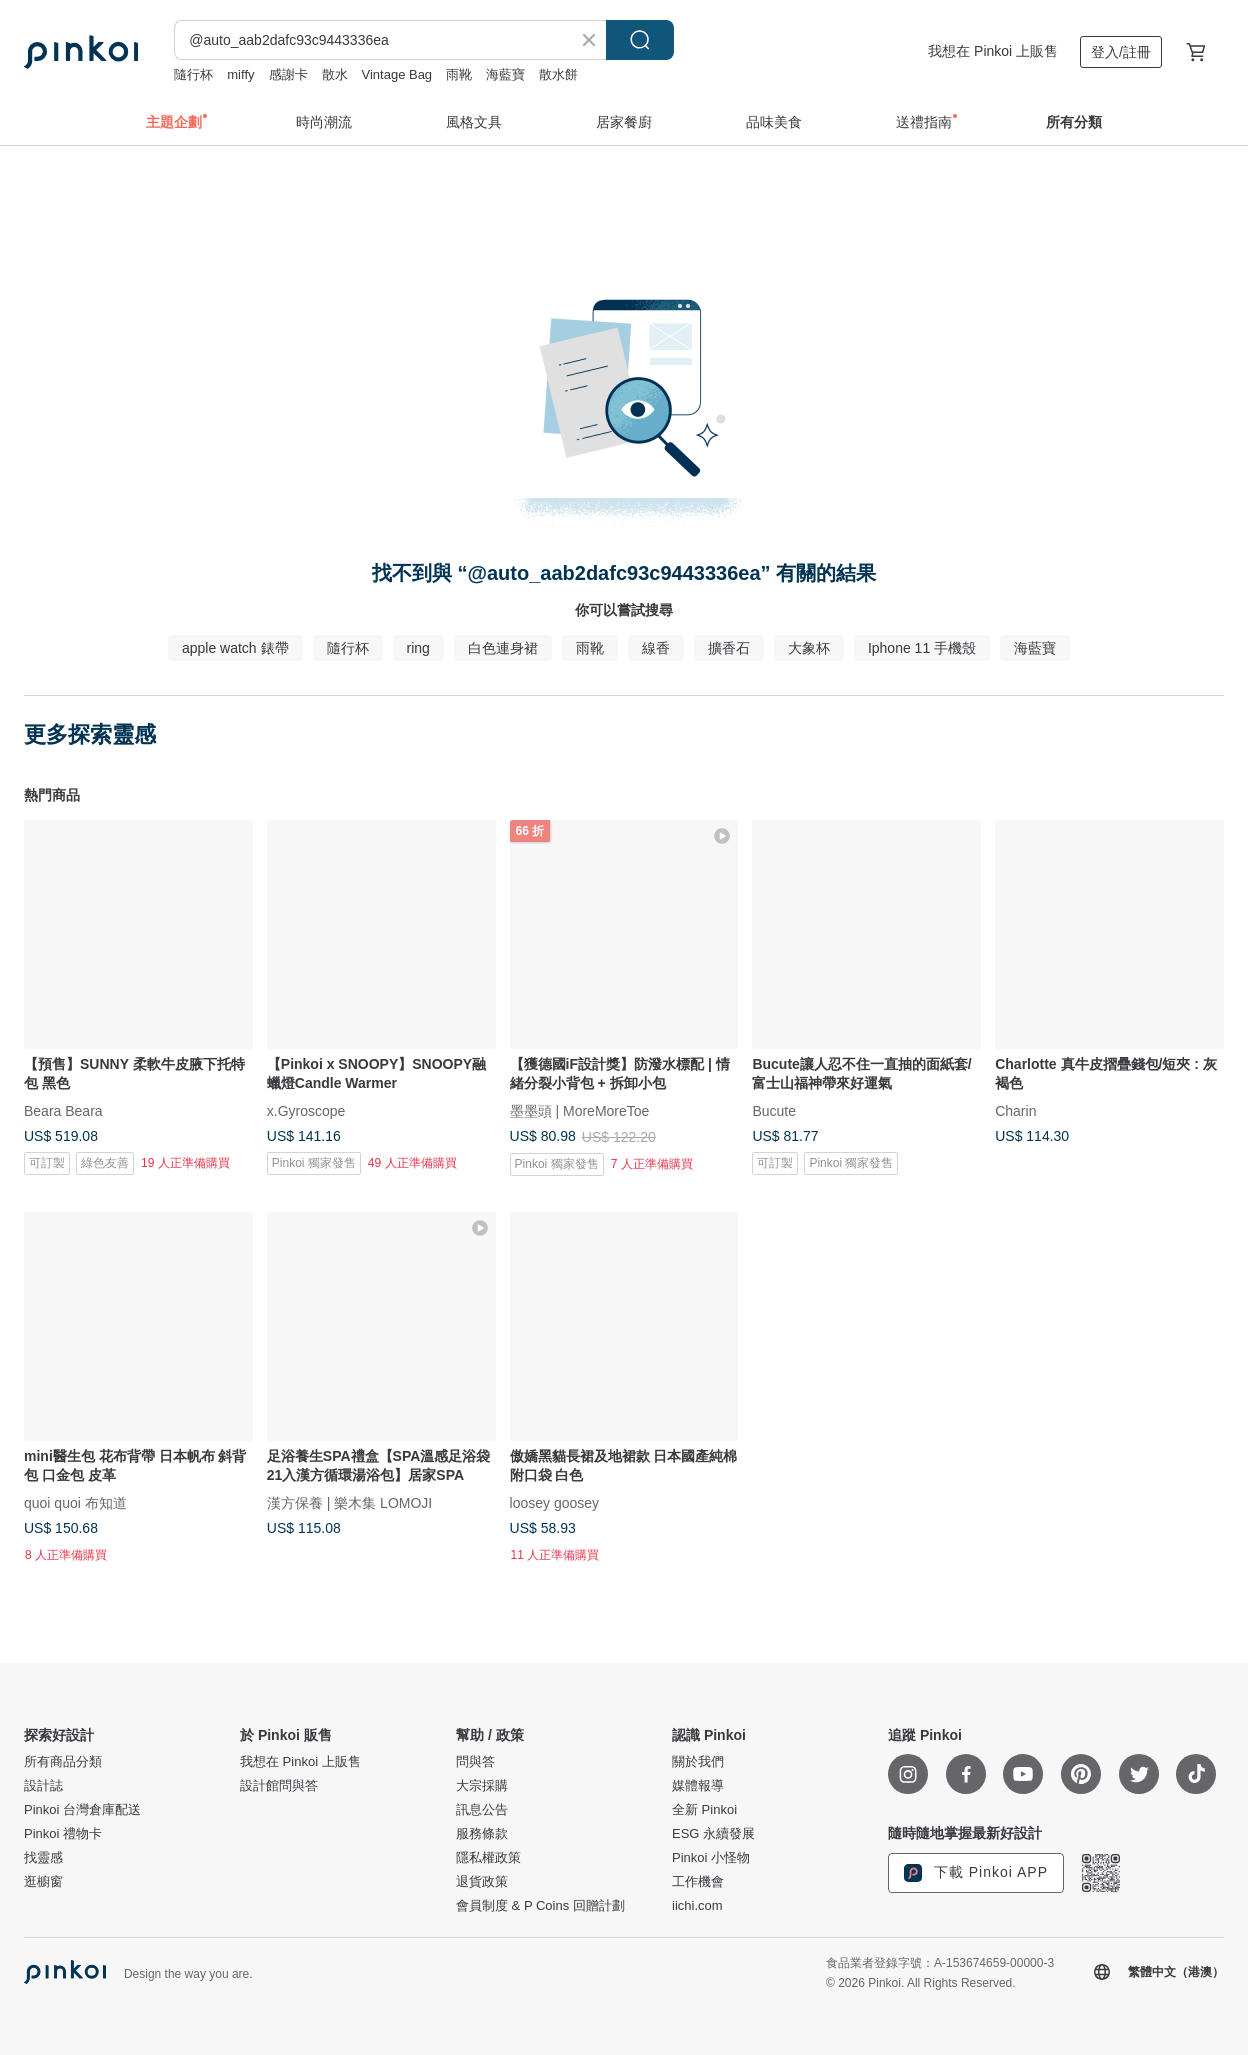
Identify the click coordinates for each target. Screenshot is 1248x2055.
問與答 (475, 1762)
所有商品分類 (63, 1762)
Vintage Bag (397, 74)
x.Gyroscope (306, 1110)
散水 (335, 74)
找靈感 (43, 1858)
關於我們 (698, 1762)
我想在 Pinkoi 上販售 (993, 51)
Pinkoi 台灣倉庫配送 (82, 1810)
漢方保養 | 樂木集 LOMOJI (349, 1502)
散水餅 (558, 74)
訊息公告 (482, 1810)
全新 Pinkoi (704, 1810)
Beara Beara (63, 1110)
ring (418, 648)
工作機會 (698, 1882)
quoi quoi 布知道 (75, 1502)
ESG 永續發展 (713, 1834)
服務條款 (482, 1834)
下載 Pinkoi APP (976, 1873)
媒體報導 (698, 1786)
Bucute (774, 1110)
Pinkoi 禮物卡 (63, 1834)
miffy (240, 74)
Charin (1015, 1110)
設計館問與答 (279, 1786)
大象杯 (809, 648)
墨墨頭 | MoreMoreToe (580, 1110)
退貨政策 (482, 1882)
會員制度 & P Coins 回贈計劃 (540, 1906)
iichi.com (697, 1906)
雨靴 (459, 74)
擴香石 (729, 648)
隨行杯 (193, 74)
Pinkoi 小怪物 (711, 1858)
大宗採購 (482, 1786)
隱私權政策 (488, 1858)
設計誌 (43, 1786)
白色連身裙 (503, 648)
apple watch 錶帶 (235, 648)
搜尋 (640, 40)
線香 (656, 648)
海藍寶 (505, 74)
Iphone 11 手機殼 (922, 648)
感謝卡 (288, 74)
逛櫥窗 (43, 1882)
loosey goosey (555, 1502)
